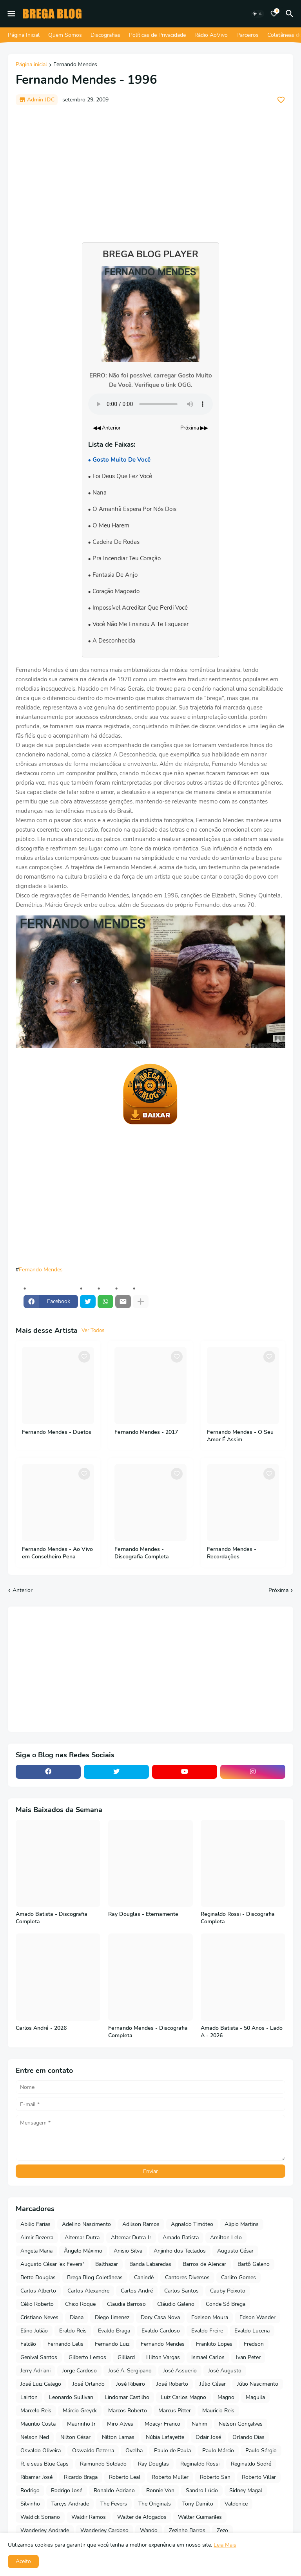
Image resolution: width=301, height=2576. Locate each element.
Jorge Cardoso (79, 2370)
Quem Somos (65, 35)
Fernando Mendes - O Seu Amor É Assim (240, 1436)
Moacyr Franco (162, 2424)
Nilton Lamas (118, 2437)
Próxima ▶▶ (194, 427)
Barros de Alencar (204, 2264)
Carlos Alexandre (88, 2290)
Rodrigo (30, 2490)
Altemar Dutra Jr (131, 2237)
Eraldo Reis (73, 2330)
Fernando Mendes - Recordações (231, 1553)
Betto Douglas (38, 2277)
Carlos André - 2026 (41, 2028)
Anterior (23, 1590)
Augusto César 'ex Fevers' (52, 2264)
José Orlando (89, 2384)
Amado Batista (181, 2237)
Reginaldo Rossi (199, 2464)
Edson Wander (257, 2317)
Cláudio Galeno (175, 2304)
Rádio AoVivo (211, 35)
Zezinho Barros (187, 2530)
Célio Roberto (37, 2304)
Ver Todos (93, 1330)
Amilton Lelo (226, 2237)
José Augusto (224, 2370)
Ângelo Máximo (83, 2251)
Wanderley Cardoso (104, 2530)
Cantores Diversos (187, 2277)
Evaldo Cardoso (160, 2330)
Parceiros (247, 35)
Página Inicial (24, 35)
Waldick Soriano (40, 2517)
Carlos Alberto (38, 2290)
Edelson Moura (209, 2317)
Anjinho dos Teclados (180, 2251)
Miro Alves (120, 2424)
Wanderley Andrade (44, 2530)
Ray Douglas (153, 2464)
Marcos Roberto (127, 2410)
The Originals (154, 2503)
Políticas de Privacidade (157, 35)
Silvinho (30, 2503)
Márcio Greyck (80, 2410)
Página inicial (31, 65)
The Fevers (113, 2503)
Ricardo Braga (81, 2477)
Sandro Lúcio (202, 2490)
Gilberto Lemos (87, 2357)
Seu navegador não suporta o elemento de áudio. (150, 404)
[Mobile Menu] (11, 13)
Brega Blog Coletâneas (95, 2277)
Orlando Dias (248, 2437)
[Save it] (281, 100)
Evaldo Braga (114, 2330)
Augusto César (235, 2251)
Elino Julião (34, 2330)
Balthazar (106, 2264)
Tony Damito (197, 2503)
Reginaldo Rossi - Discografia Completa (238, 1918)
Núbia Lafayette (165, 2437)
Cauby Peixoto (227, 2290)
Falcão (28, 2344)
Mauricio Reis (218, 2410)
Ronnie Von (160, 2490)
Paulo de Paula (172, 2450)
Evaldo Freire (207, 2330)
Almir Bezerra (36, 2237)
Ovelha (134, 2450)
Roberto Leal (124, 2477)
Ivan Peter (248, 2357)
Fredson (254, 2344)
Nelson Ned (34, 2437)
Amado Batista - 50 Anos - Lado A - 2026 (242, 2032)
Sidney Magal (245, 2490)
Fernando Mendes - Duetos (56, 1432)
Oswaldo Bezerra (93, 2450)
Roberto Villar (259, 2477)
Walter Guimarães (200, 2517)
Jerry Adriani (35, 2370)
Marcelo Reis (35, 2410)
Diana (76, 2317)
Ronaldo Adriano (114, 2490)
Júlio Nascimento (257, 2384)
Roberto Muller (170, 2477)
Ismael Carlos (208, 2357)
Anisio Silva (128, 2251)
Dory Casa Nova (160, 2317)
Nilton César (75, 2437)
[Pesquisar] (291, 13)
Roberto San (215, 2477)
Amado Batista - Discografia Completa (51, 1918)
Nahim (199, 2424)
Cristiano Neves (39, 2317)
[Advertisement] (150, 170)
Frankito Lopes (214, 2344)
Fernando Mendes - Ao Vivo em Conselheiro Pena (57, 1553)
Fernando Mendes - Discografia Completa (141, 1553)
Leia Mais (225, 2545)
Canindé (144, 2277)
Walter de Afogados (142, 2517)
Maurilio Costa (38, 2424)
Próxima (278, 1590)
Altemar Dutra (82, 2237)
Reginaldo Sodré (251, 2464)
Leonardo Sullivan (71, 2397)
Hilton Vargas (163, 2357)
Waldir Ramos (88, 2517)
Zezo (222, 2530)
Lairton (29, 2397)
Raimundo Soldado (103, 2464)
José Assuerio (180, 2370)
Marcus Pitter (174, 2410)
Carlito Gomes (238, 2277)
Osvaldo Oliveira (40, 2450)
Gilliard (126, 2357)
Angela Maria (36, 2251)
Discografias (105, 35)
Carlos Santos (181, 2290)
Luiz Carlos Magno (183, 2397)
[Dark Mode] (257, 14)
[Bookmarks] (274, 13)
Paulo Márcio (218, 2450)
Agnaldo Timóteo (192, 2224)
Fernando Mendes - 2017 (146, 1432)
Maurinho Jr (81, 2424)
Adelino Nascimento (86, 2224)
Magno (226, 2397)
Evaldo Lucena (252, 2330)
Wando (149, 2530)
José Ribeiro (130, 2384)
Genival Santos (38, 2357)
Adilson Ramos (141, 2224)
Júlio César (212, 2384)
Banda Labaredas (150, 2264)
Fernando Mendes (75, 65)
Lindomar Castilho (127, 2397)
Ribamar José (36, 2477)
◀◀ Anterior (107, 427)
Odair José (208, 2437)
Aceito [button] (23, 2561)
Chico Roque (80, 2304)
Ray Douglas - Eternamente (143, 1914)
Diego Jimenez (112, 2317)
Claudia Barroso (126, 2304)
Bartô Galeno (254, 2264)
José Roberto (172, 2384)
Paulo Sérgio (261, 2450)
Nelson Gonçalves (241, 2424)
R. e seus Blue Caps (44, 2464)
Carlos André (137, 2290)
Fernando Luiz (112, 2344)
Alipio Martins (242, 2224)
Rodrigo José (66, 2490)
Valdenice (236, 2503)
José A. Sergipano (130, 2370)
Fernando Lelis (65, 2344)
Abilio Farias (35, 2224)
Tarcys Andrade (70, 2503)
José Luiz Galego (40, 2384)
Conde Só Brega (225, 2304)
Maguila (255, 2397)
